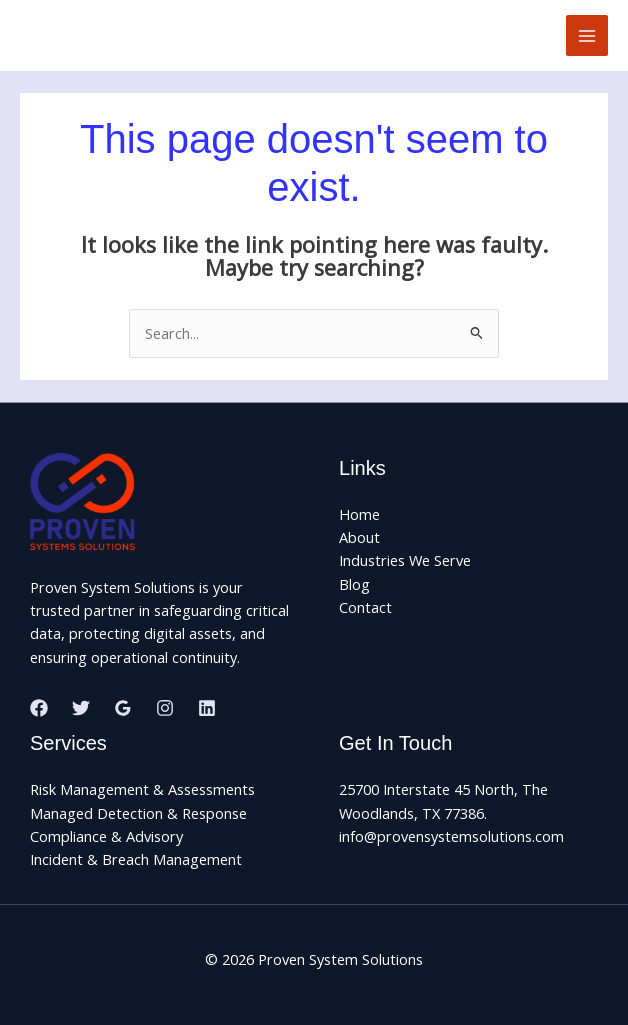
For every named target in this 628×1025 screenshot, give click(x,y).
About (359, 537)
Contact (365, 607)
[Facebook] (39, 708)
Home (359, 514)
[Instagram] (165, 708)
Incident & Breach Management (136, 859)
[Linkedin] (207, 708)
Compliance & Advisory (106, 836)
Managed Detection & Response (138, 813)
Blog (354, 584)
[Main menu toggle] (587, 36)
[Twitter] (81, 708)
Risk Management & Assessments (142, 789)
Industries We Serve (405, 560)
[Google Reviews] (123, 708)
